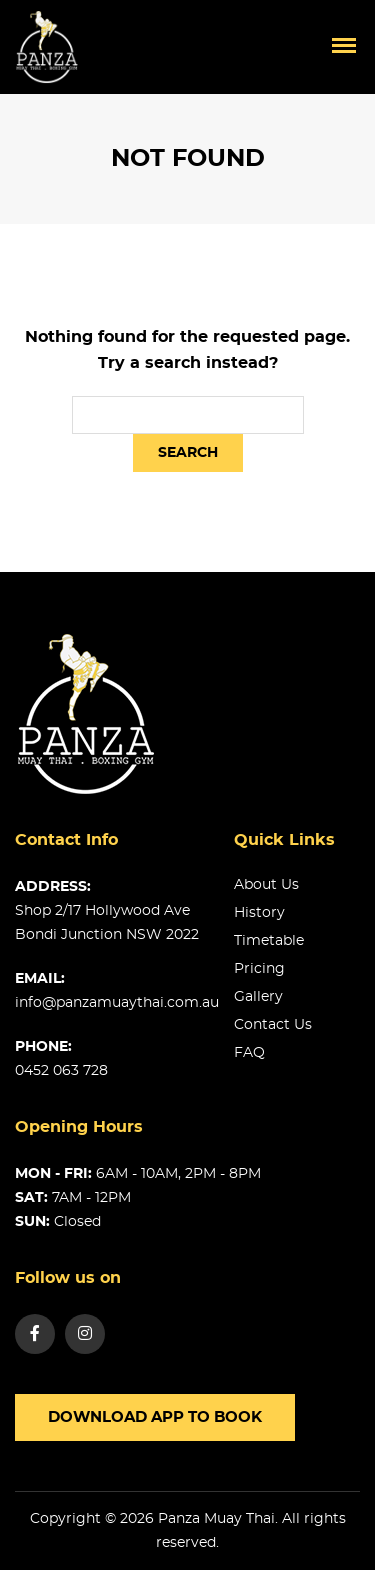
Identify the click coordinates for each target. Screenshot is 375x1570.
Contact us (273, 1025)
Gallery (258, 997)
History (259, 913)
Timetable (269, 941)
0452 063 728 (61, 1071)
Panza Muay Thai (216, 1519)
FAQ (249, 1053)
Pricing (259, 969)
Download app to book (155, 1417)
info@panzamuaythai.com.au (117, 1003)
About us (266, 885)
